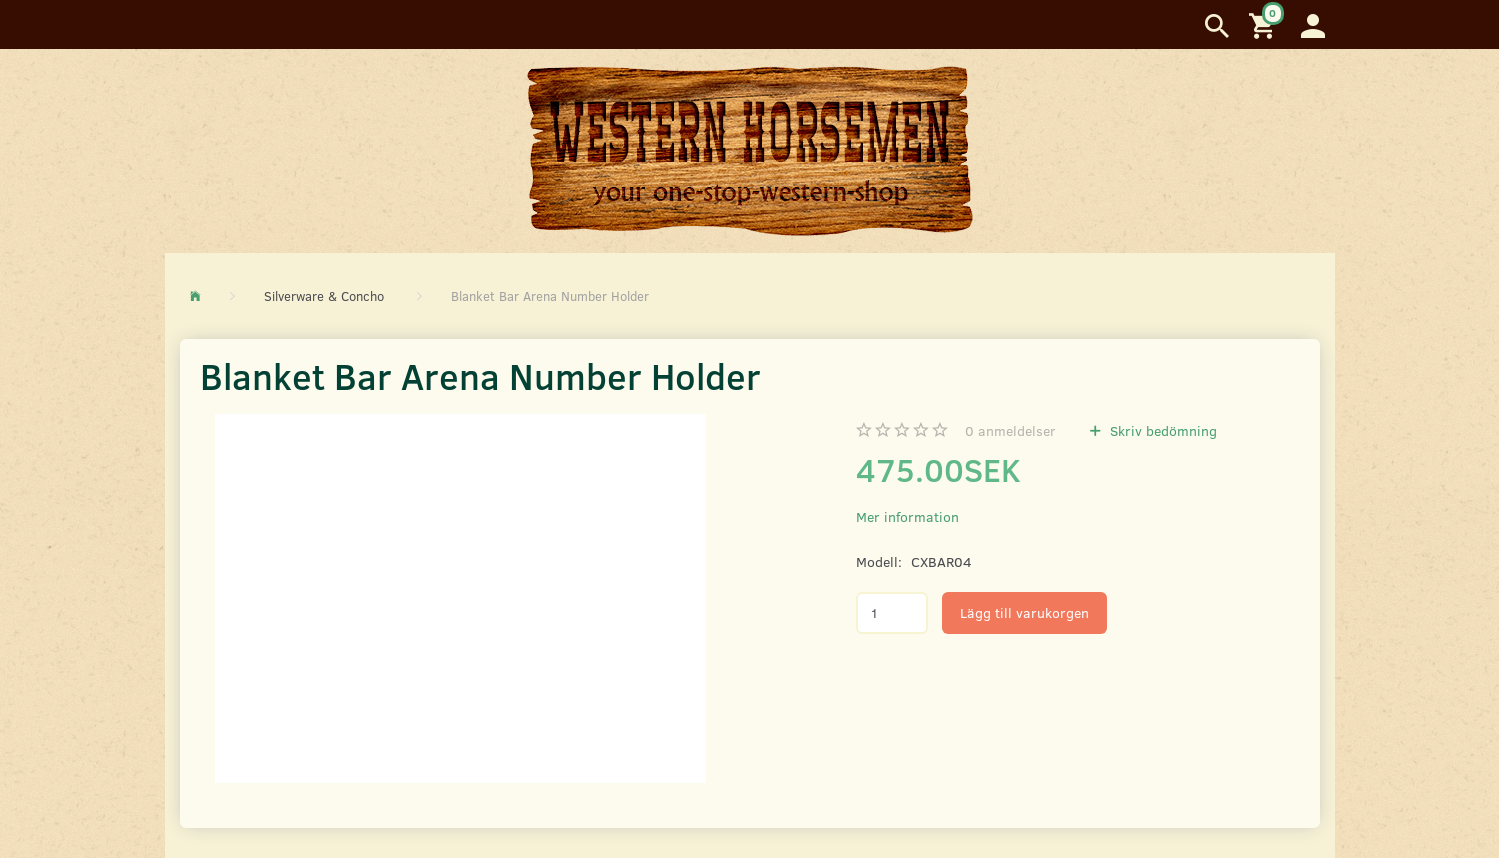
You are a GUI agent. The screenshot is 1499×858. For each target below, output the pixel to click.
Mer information (907, 516)
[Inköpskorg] (1265, 24)
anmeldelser (1010, 430)
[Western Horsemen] (750, 150)
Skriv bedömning (1161, 430)
